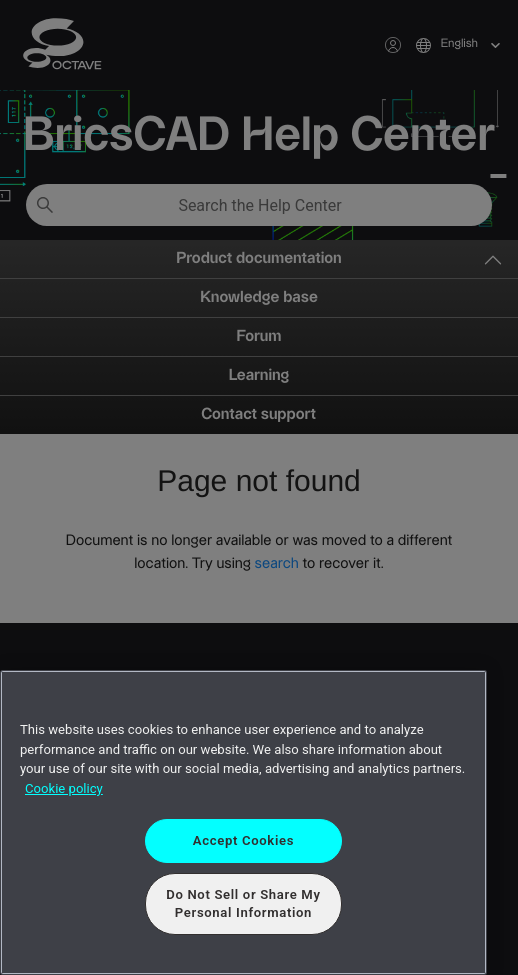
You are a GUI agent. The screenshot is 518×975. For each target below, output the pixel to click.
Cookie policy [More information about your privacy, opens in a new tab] (64, 788)
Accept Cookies (243, 840)
